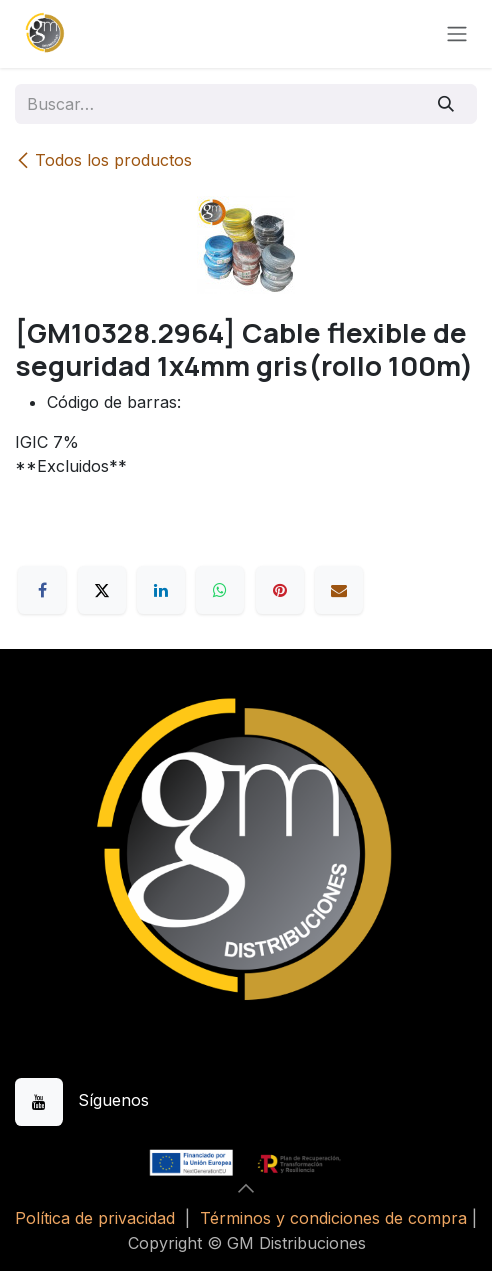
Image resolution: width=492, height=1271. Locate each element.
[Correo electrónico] (339, 590)
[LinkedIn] (161, 590)
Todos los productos (103, 160)
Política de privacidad (95, 1218)
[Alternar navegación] (457, 34)
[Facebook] (42, 590)
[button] (246, 1188)
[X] (102, 590)
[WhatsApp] (220, 590)
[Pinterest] (280, 590)
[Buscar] (446, 104)
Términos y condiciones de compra (333, 1218)
